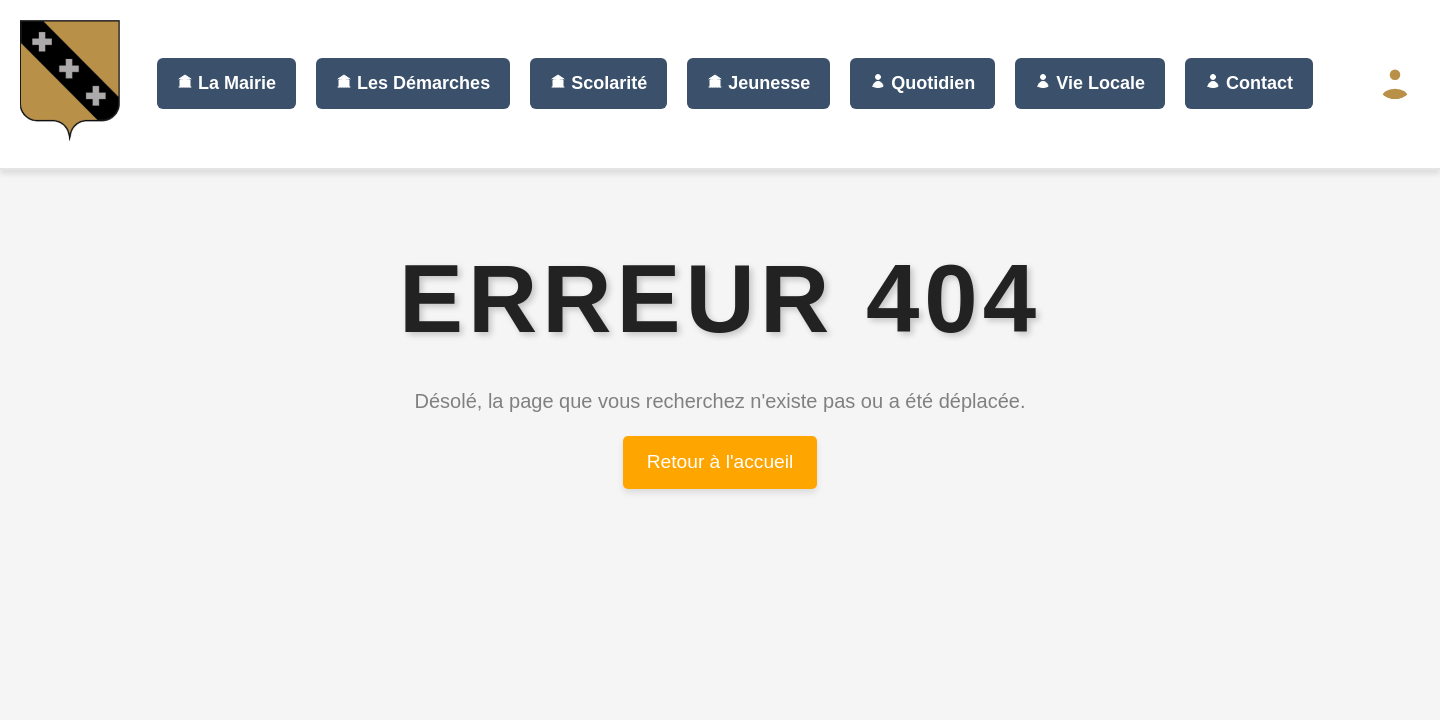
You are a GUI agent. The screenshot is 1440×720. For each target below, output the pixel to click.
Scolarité (598, 83)
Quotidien (922, 83)
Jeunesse (758, 83)
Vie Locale (1090, 83)
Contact (1249, 83)
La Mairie (226, 83)
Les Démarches (413, 83)
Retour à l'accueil (720, 461)
